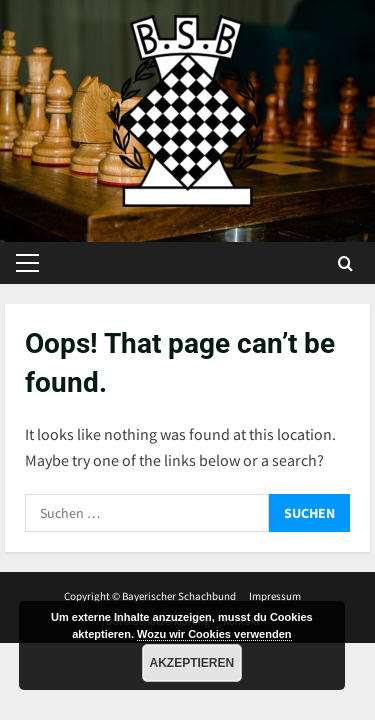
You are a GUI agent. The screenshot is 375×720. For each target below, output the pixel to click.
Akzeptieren (192, 663)
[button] (27, 263)
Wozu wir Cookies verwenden (214, 634)
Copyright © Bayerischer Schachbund (150, 596)
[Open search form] (345, 263)
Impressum (275, 596)
